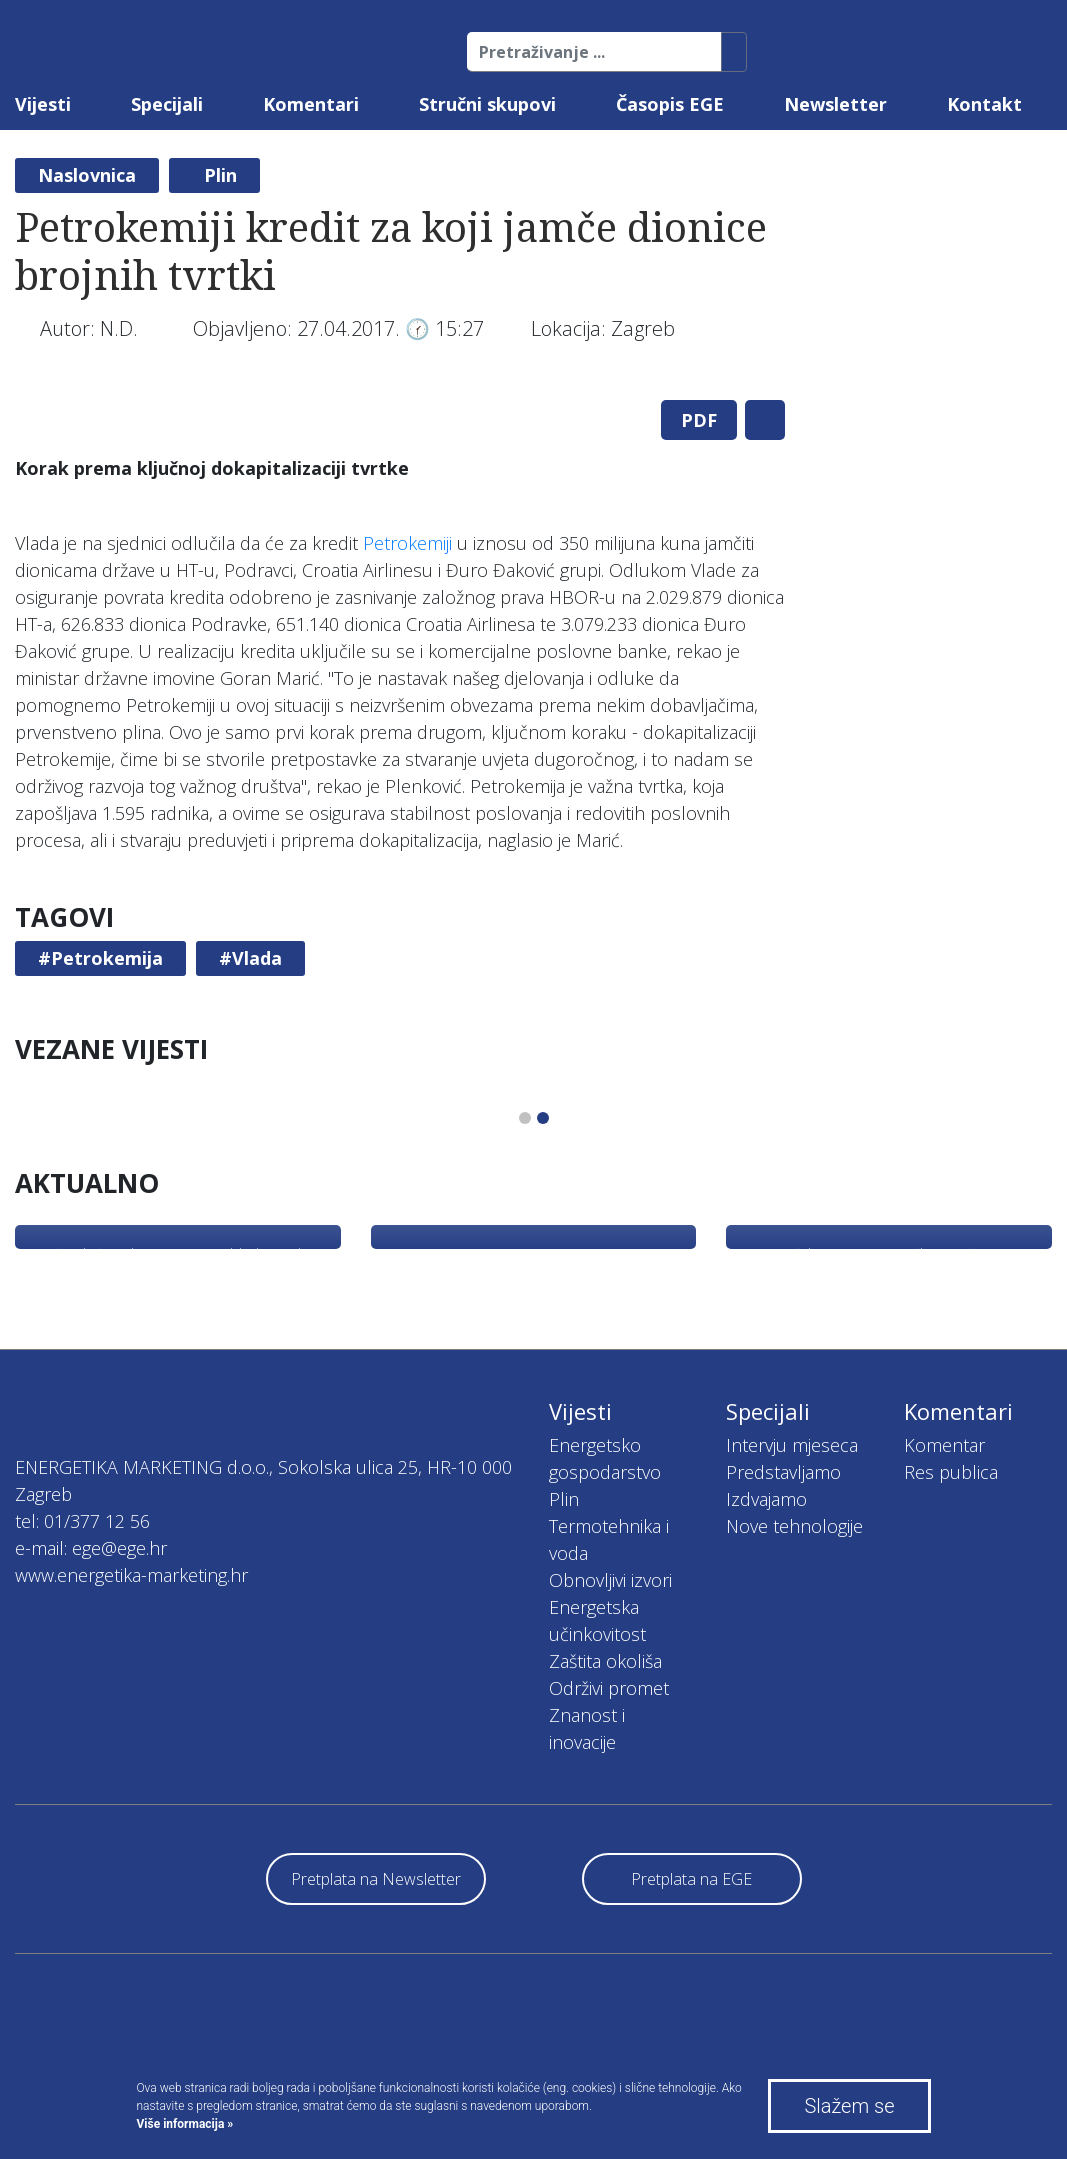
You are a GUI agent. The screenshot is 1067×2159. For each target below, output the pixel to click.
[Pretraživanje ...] (594, 52)
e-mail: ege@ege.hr (91, 1548)
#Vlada (250, 958)
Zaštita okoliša (605, 1661)
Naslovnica (87, 175)
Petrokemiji (407, 543)
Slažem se (849, 2106)
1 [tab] (525, 1118)
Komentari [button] (311, 104)
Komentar (944, 1445)
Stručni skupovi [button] (487, 104)
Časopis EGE (670, 104)
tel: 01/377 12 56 (82, 1521)
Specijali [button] (167, 104)
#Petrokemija (100, 958)
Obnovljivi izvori (610, 1580)
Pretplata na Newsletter (376, 1879)
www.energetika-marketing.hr (131, 1575)
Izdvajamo (766, 1499)
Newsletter (835, 104)
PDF (699, 420)
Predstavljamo (783, 1472)
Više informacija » (185, 2124)
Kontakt (984, 104)
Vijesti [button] (43, 104)
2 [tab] (543, 1118)
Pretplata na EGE (691, 1879)
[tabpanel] (400, 384)
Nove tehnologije (794, 1526)
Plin (220, 175)
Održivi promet (609, 1688)
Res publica (951, 1472)
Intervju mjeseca (792, 1445)
